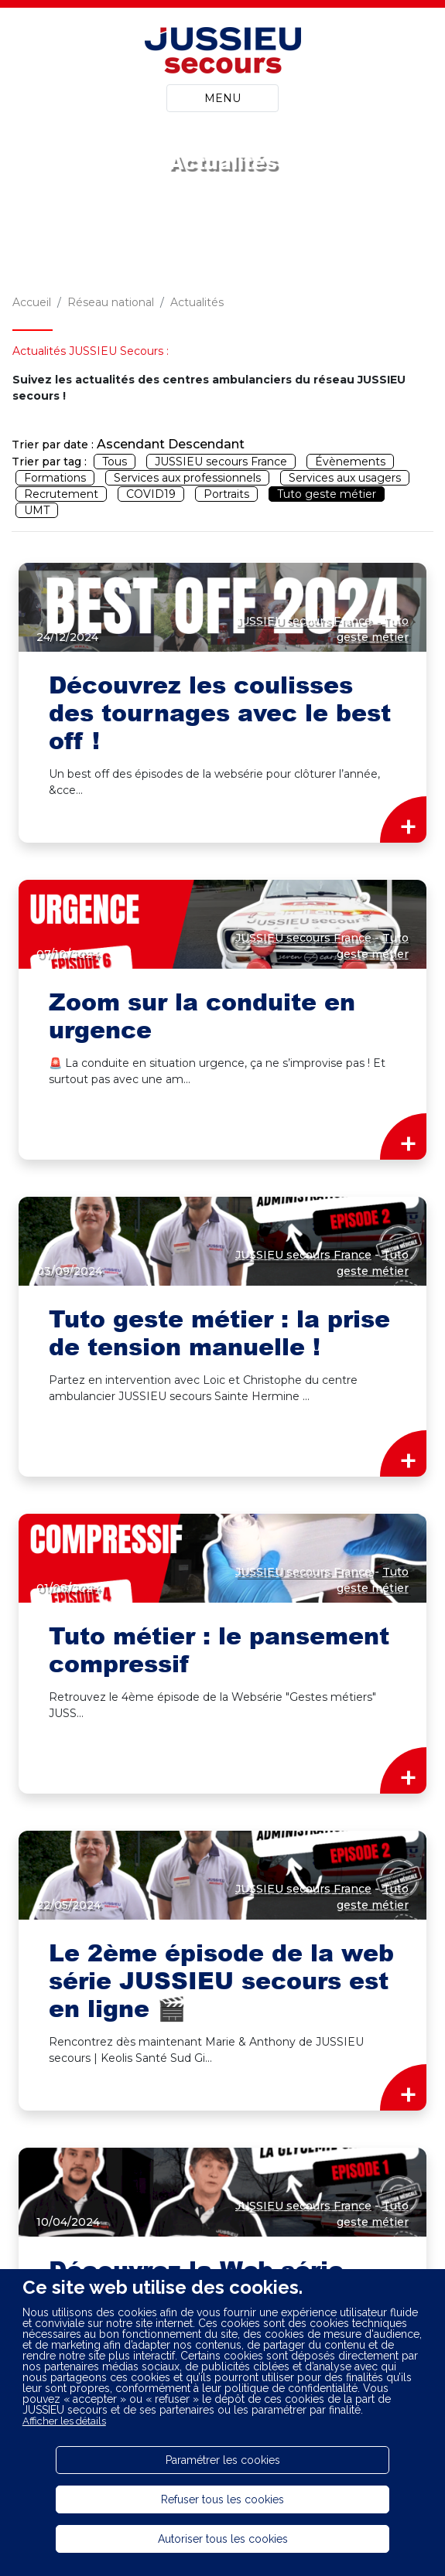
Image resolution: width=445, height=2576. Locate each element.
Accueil (31, 302)
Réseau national (110, 302)
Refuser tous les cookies (222, 2499)
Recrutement (61, 494)
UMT (37, 510)
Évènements (350, 462)
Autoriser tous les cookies (223, 2539)
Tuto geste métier (326, 494)
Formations (55, 478)
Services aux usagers (345, 478)
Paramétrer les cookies (223, 2460)
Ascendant (131, 444)
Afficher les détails (64, 2421)
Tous (114, 462)
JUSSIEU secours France (221, 462)
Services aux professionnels (187, 478)
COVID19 (151, 494)
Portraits (226, 494)
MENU (222, 98)
